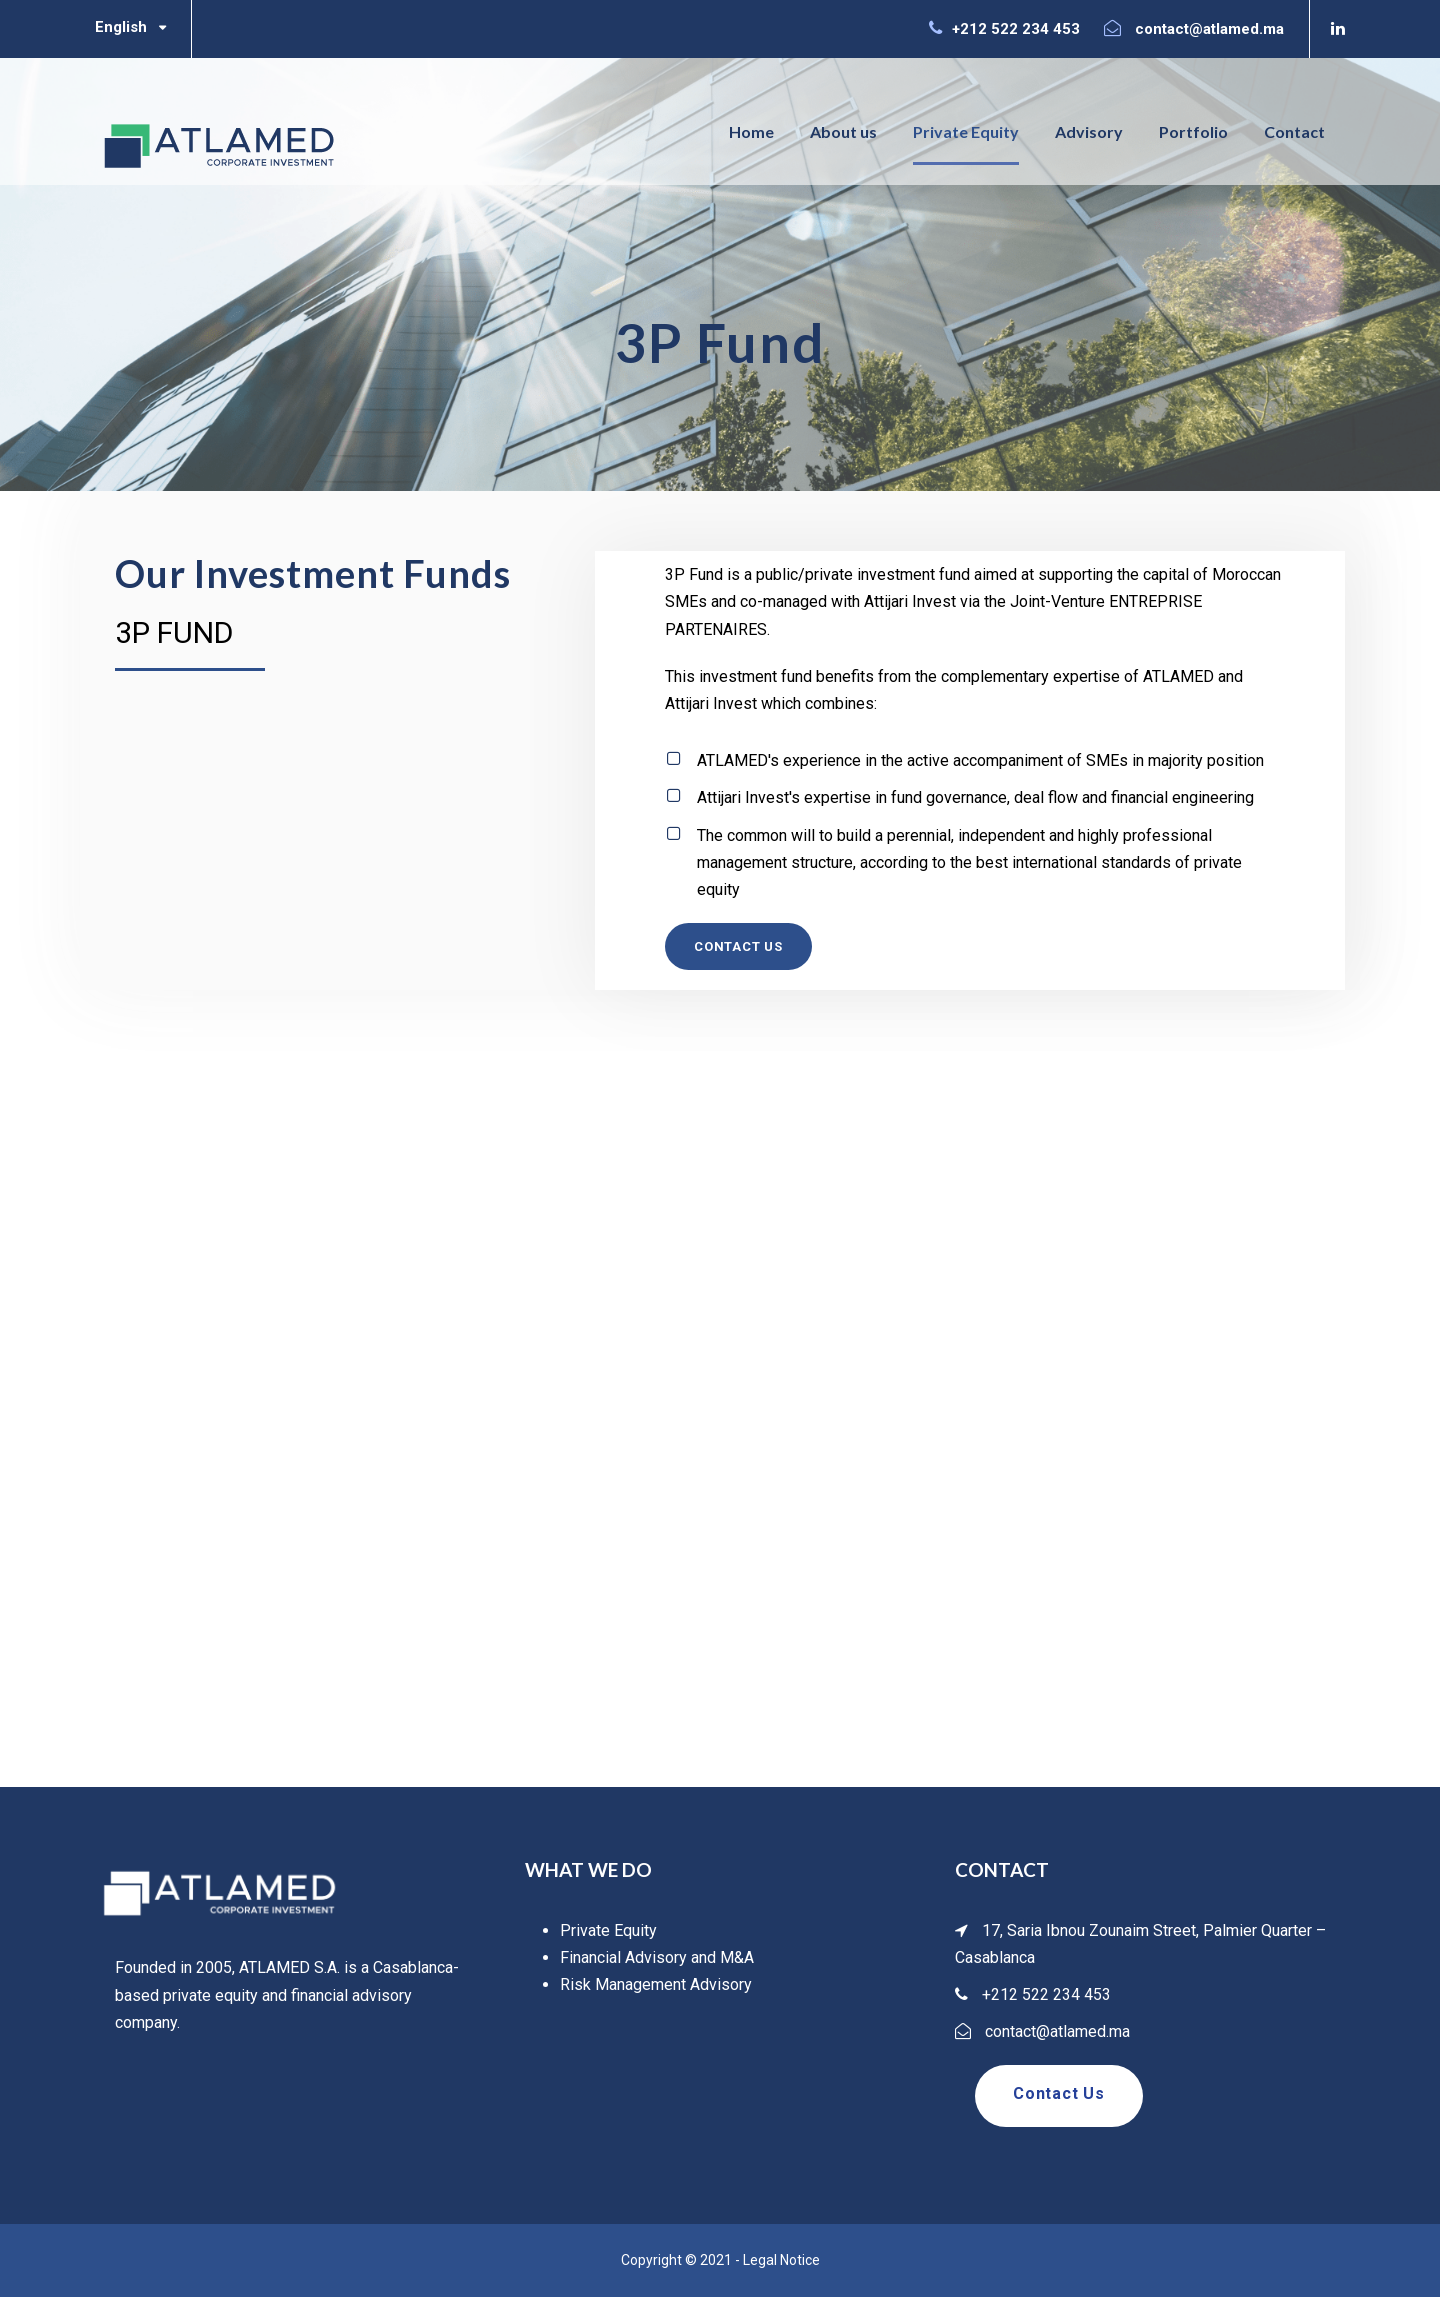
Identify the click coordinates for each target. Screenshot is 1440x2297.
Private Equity (966, 131)
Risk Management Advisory (656, 1984)
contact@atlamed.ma (1209, 29)
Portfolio (1193, 131)
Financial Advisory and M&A (657, 1957)
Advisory (1089, 131)
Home (751, 131)
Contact (1294, 131)
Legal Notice (781, 2260)
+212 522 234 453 (1016, 29)
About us (843, 131)
